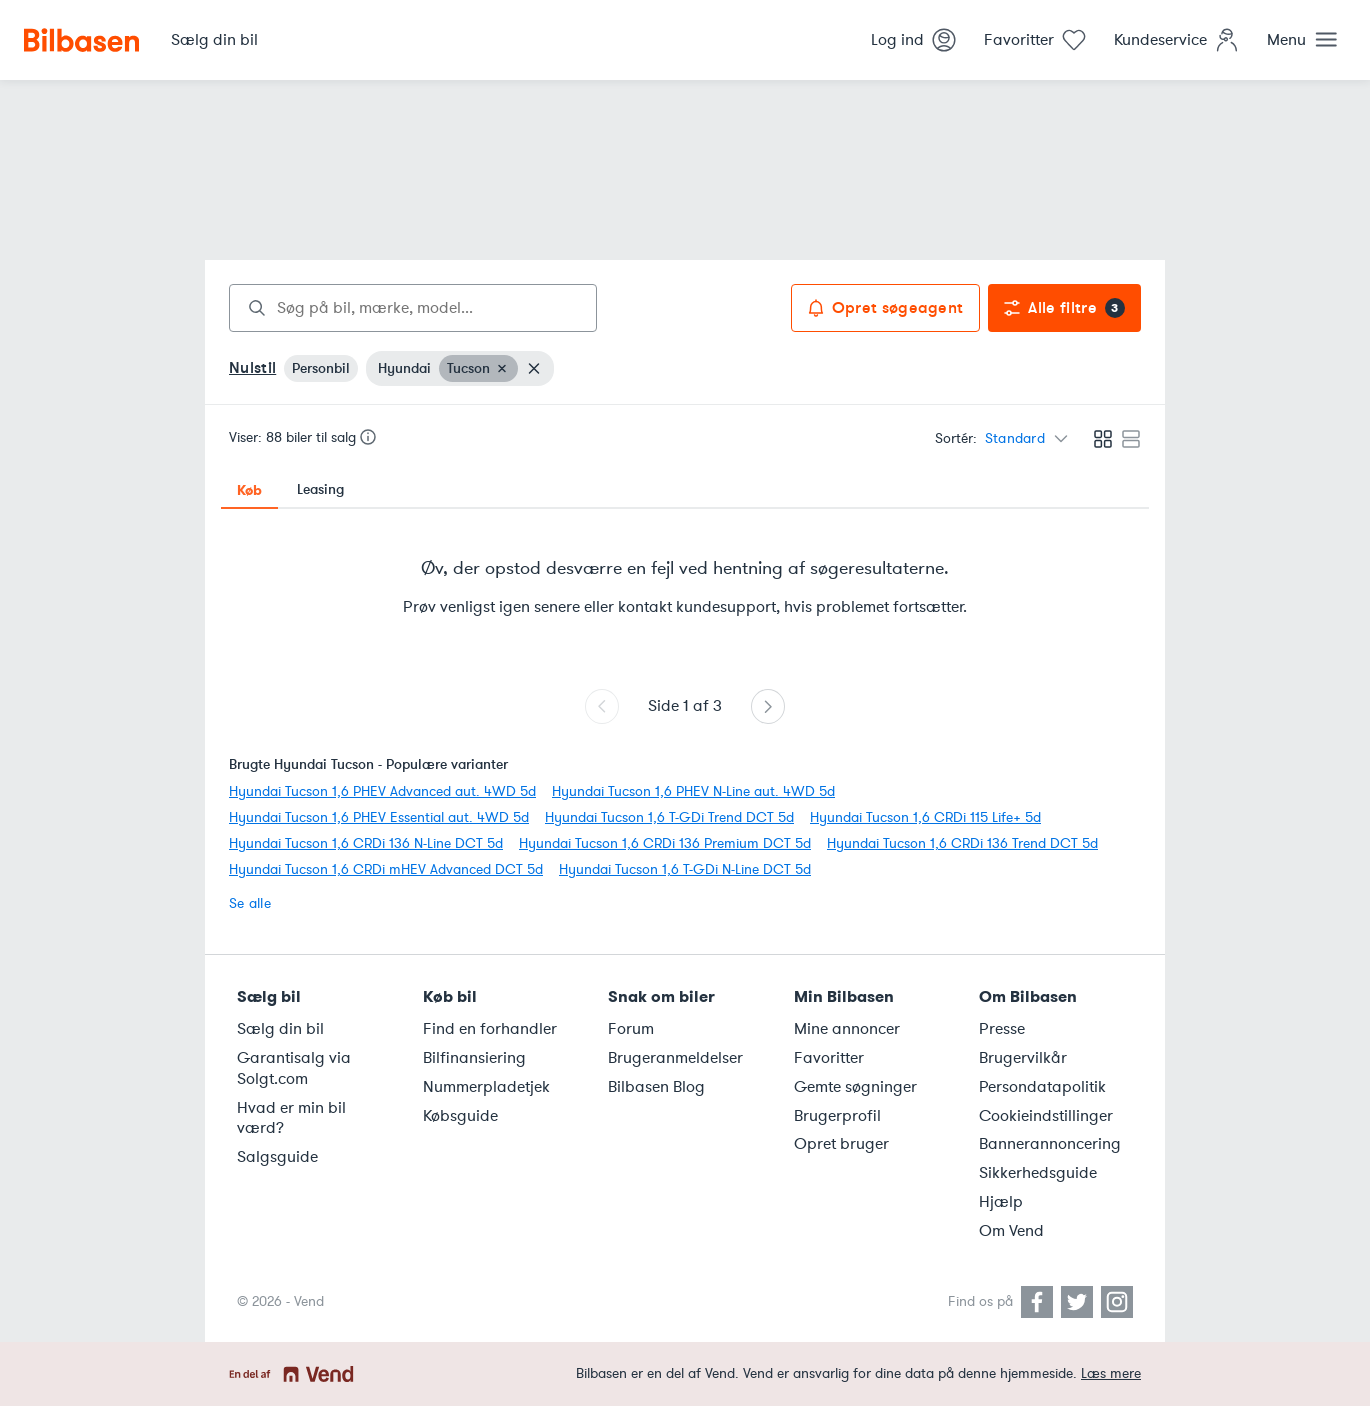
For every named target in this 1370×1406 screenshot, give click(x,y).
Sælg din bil (280, 1029)
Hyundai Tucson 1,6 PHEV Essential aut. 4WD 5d (379, 817)
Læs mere (1111, 1373)
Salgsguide (277, 1157)
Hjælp (1001, 1202)
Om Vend (1011, 1231)
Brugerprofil (837, 1116)
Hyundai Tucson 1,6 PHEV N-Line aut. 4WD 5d (693, 791)
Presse (1002, 1029)
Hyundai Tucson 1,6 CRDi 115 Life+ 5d (925, 817)
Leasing (320, 489)
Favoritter (829, 1058)
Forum (631, 1029)
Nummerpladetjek (486, 1087)
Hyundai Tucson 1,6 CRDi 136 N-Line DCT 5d (366, 843)
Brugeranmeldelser (675, 1058)
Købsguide (460, 1116)
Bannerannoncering (1050, 1144)
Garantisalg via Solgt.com (294, 1068)
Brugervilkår (1023, 1058)
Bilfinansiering (474, 1058)
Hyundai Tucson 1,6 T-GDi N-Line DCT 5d (685, 869)
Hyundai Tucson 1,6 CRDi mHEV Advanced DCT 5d (386, 869)
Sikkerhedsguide (1038, 1173)
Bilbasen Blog (656, 1087)
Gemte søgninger (855, 1087)
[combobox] (413, 308)
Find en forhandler (490, 1029)
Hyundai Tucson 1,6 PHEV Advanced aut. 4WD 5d (382, 791)
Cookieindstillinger (1046, 1116)
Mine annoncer (847, 1029)
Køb (249, 490)
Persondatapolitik (1042, 1087)
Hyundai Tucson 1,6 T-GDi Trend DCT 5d (669, 817)
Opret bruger (841, 1144)
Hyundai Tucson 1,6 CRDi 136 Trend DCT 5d (962, 843)
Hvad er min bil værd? (291, 1118)
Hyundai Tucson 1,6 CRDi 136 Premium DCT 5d (665, 843)
